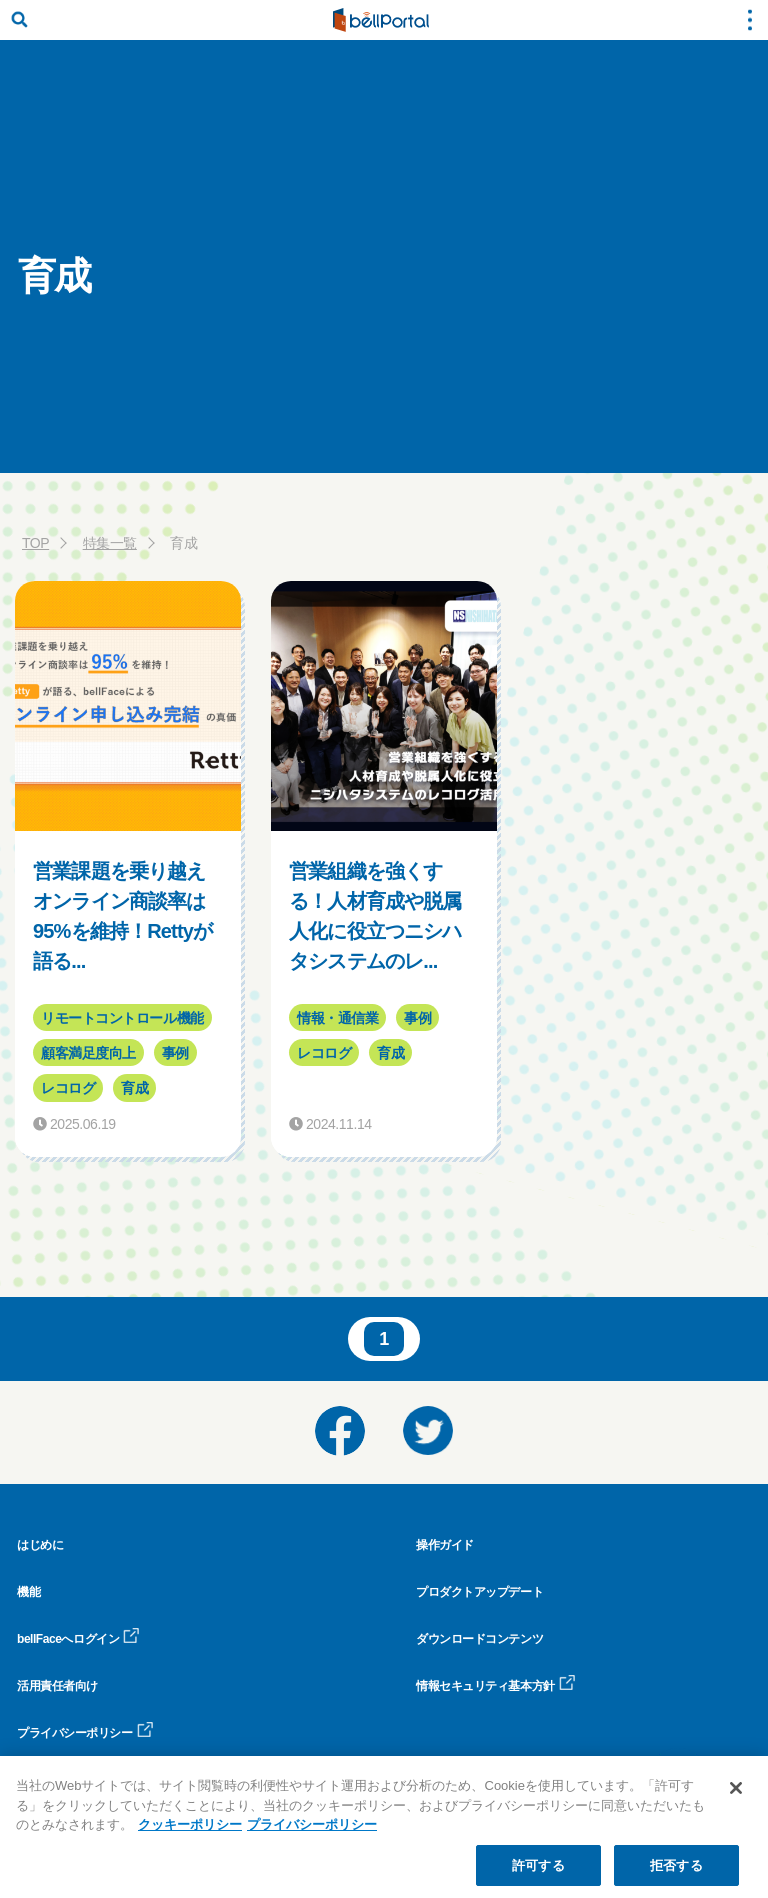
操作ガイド (445, 1545)
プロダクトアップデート (479, 1592)
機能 (28, 1592)
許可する (538, 1875)
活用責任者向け (57, 1686)
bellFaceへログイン (78, 1639)
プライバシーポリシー (85, 1733)
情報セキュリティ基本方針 (496, 1686)
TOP (35, 543)
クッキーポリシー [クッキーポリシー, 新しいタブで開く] (190, 1835)
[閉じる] (736, 1799)
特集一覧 (110, 543)
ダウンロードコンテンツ (479, 1639)
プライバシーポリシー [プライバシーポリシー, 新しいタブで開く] (312, 1835)
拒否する (676, 1875)
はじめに (40, 1545)
